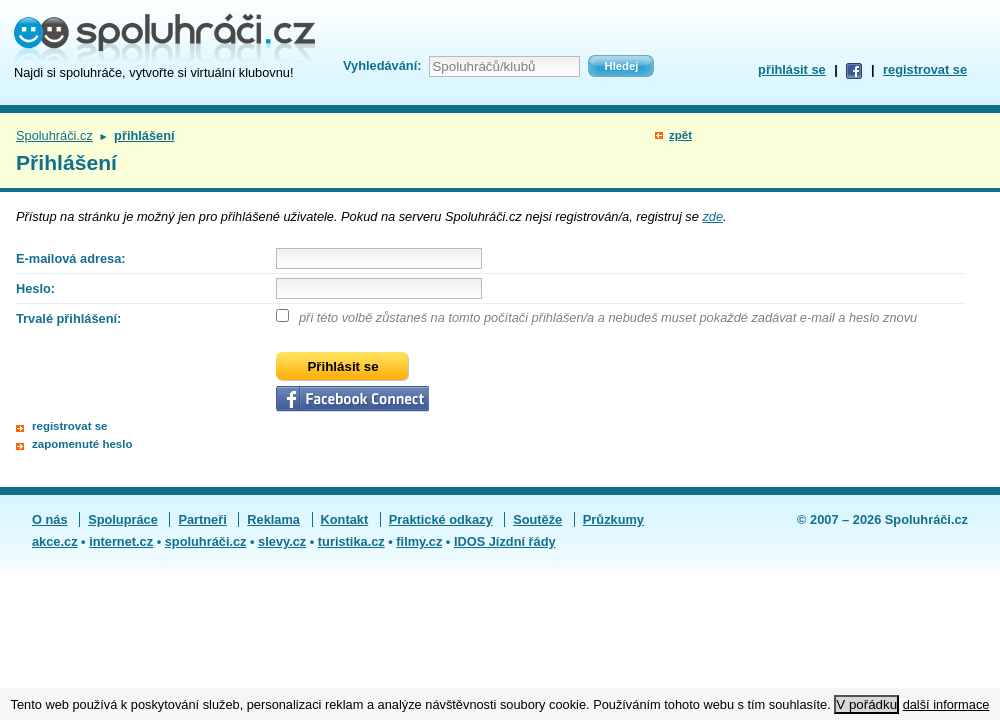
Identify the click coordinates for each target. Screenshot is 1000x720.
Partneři (202, 519)
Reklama (273, 519)
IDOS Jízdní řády (505, 541)
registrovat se (925, 69)
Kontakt (345, 519)
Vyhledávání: (382, 65)
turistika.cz (351, 541)
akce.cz (55, 541)
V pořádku (866, 704)
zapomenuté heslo (82, 444)
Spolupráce (123, 519)
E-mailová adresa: (71, 258)
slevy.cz (282, 541)
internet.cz (121, 541)
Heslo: (35, 288)
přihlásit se (792, 69)
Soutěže (537, 519)
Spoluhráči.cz (54, 135)
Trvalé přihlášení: (68, 318)
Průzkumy (613, 519)
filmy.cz (419, 541)
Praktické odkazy (441, 519)
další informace (946, 704)
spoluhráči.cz (206, 541)
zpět (680, 135)
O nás (50, 519)
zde (712, 216)
